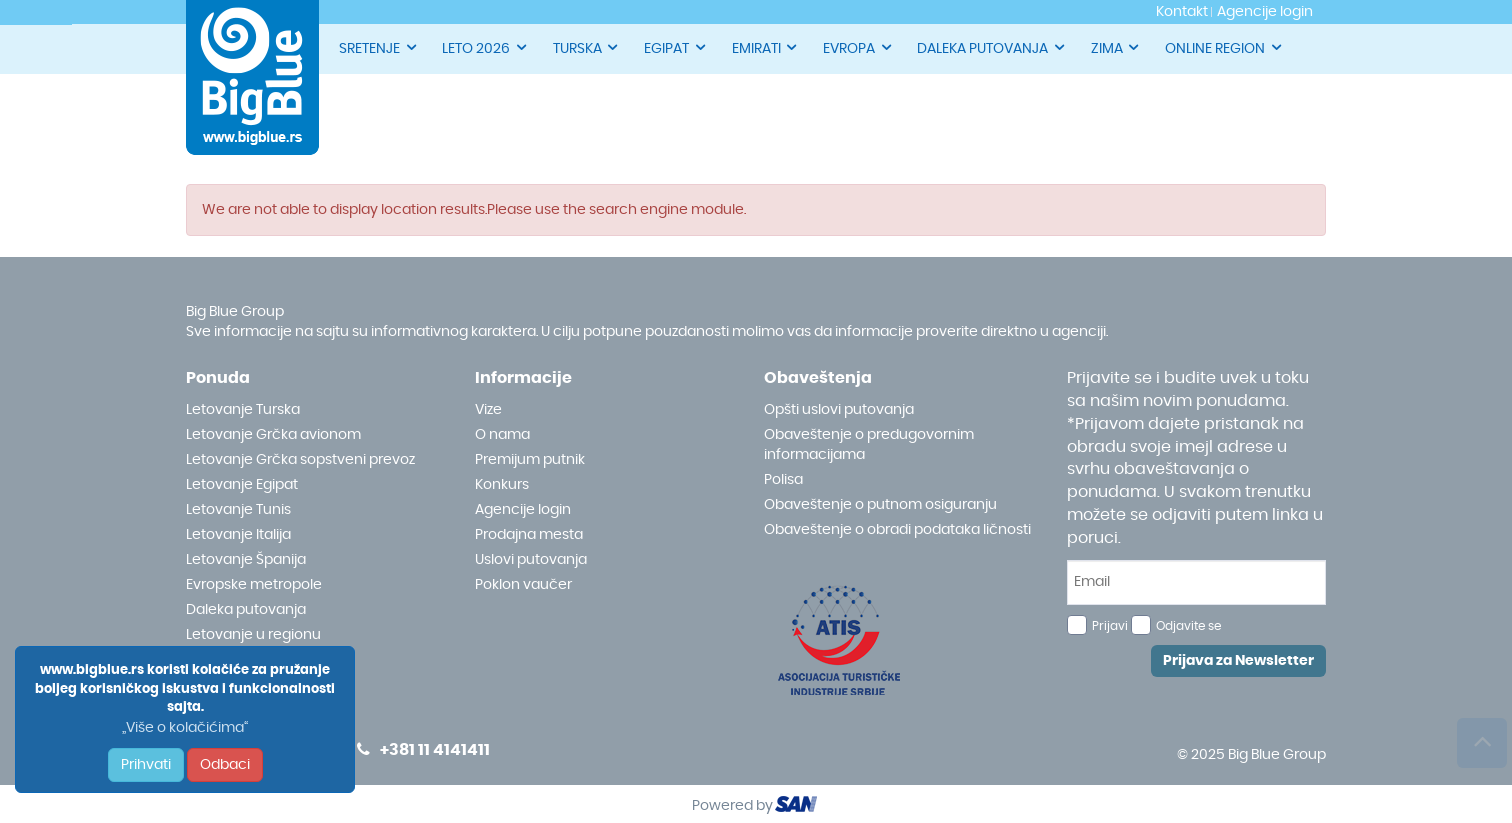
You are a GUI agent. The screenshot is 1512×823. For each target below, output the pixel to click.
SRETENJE (379, 47)
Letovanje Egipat (242, 485)
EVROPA (858, 47)
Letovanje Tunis (238, 510)
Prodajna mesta (529, 535)
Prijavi (1110, 626)
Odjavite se (1188, 626)
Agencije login (523, 510)
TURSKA (587, 47)
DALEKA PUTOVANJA (992, 47)
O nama (502, 435)
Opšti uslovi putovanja (839, 410)
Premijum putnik (530, 460)
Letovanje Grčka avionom (273, 435)
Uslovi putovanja (531, 560)
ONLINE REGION (1224, 47)
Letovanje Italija (238, 535)
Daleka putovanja (246, 610)
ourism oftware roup (798, 807)
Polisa (783, 480)
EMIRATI (766, 47)
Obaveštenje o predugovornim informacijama (869, 445)
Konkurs (502, 485)
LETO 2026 (485, 47)
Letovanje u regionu (253, 635)
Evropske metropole (254, 585)
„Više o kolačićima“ (185, 728)
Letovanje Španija (246, 560)
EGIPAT (676, 47)
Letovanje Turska (243, 410)
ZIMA (1116, 47)
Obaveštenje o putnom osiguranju (880, 505)
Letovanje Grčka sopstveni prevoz (300, 460)
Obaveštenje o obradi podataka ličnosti (897, 530)
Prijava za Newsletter (1238, 661)
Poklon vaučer (523, 585)
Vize (488, 410)
